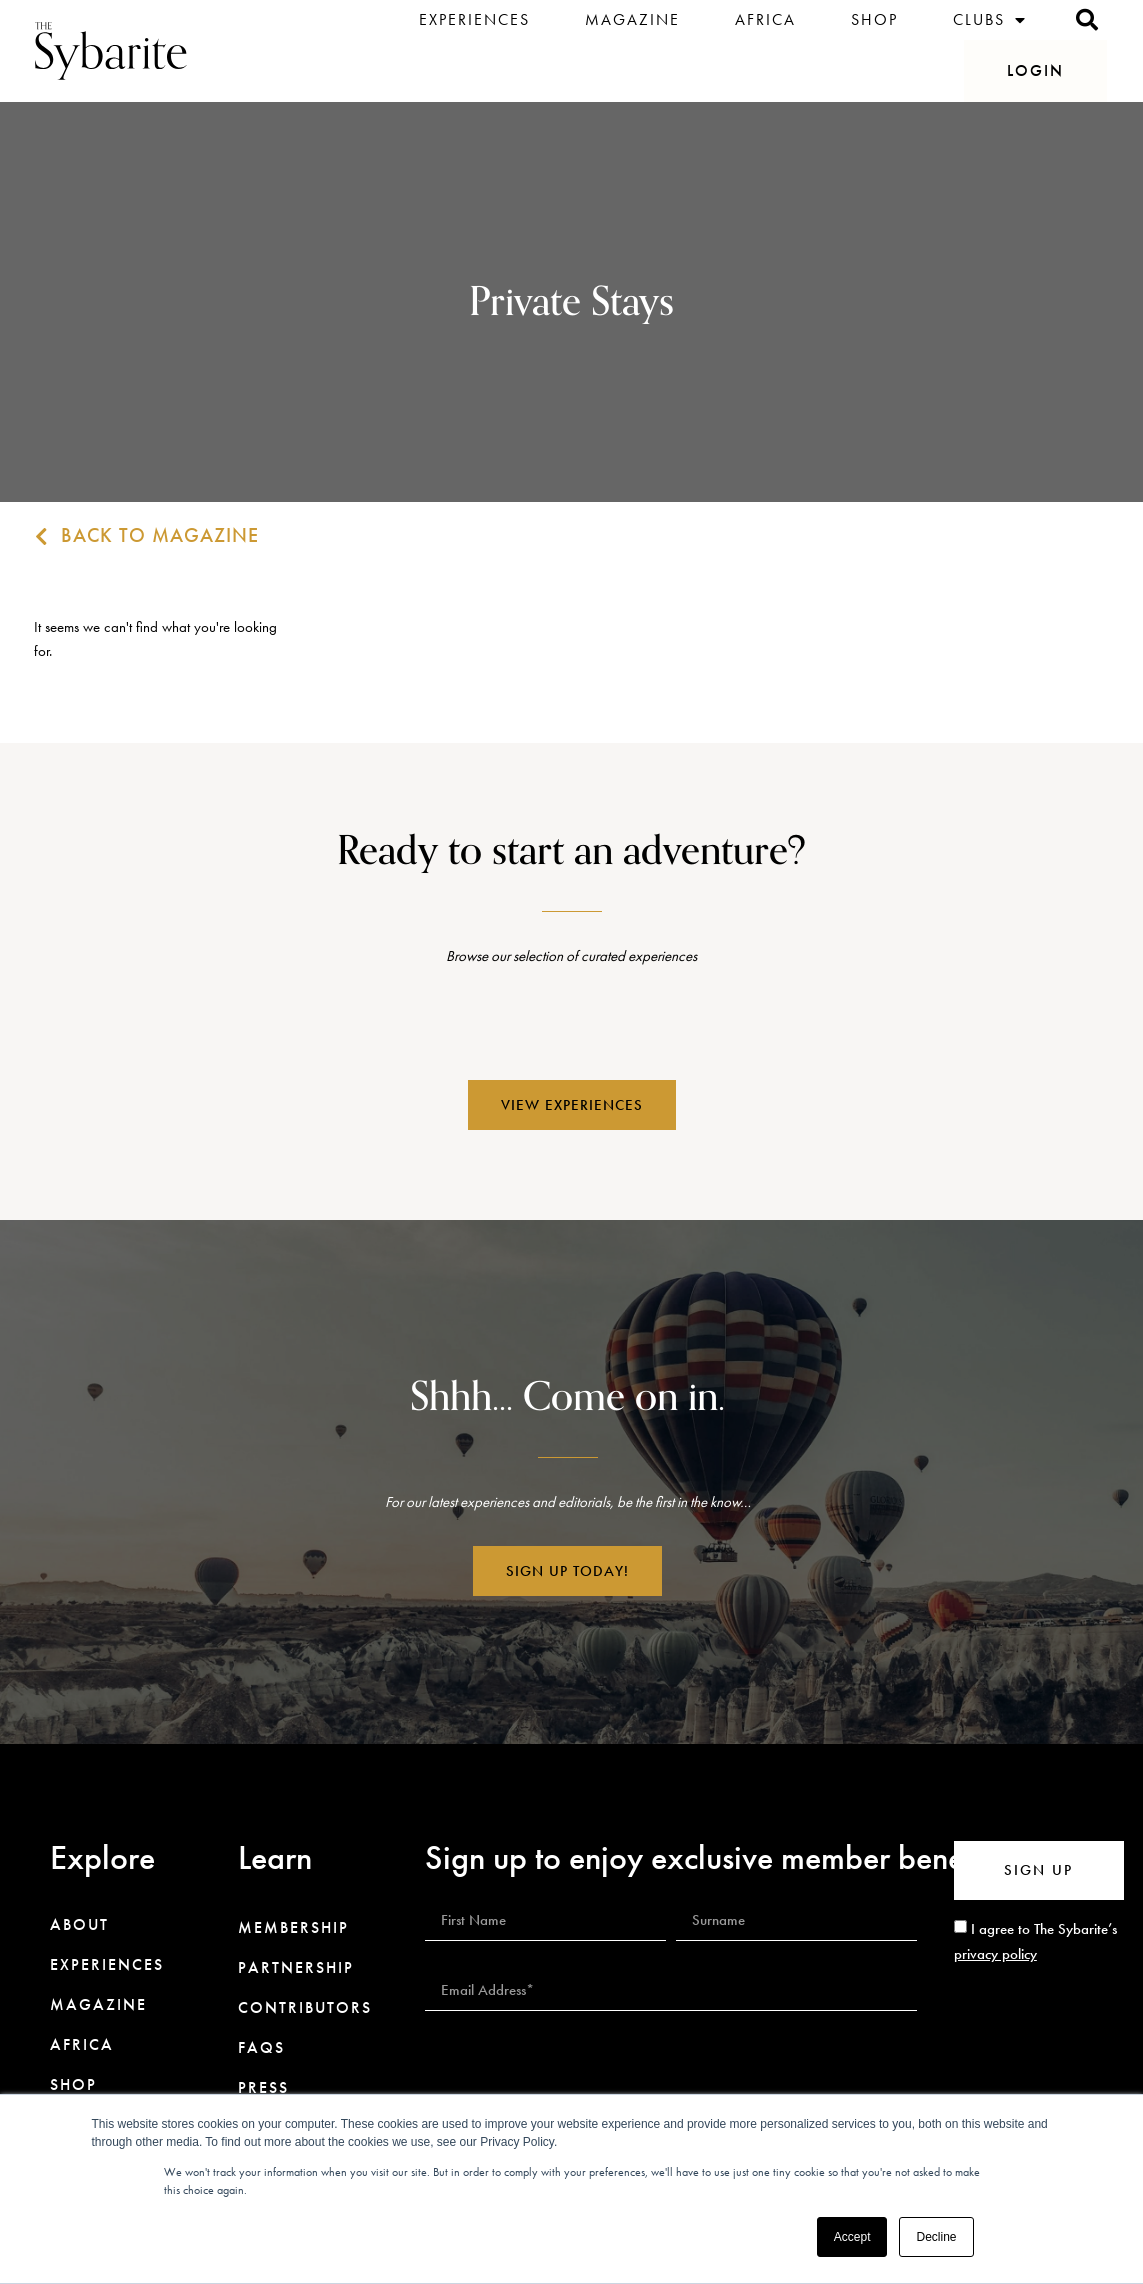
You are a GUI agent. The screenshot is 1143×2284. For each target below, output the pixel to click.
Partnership (296, 1968)
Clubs (990, 20)
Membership (293, 1928)
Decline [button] (936, 2237)
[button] (1035, 71)
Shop (874, 19)
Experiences (474, 19)
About (79, 1925)
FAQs (261, 2048)
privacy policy (995, 1954)
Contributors (305, 2008)
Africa (765, 19)
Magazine (632, 19)
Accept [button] (852, 2237)
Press (263, 2088)
